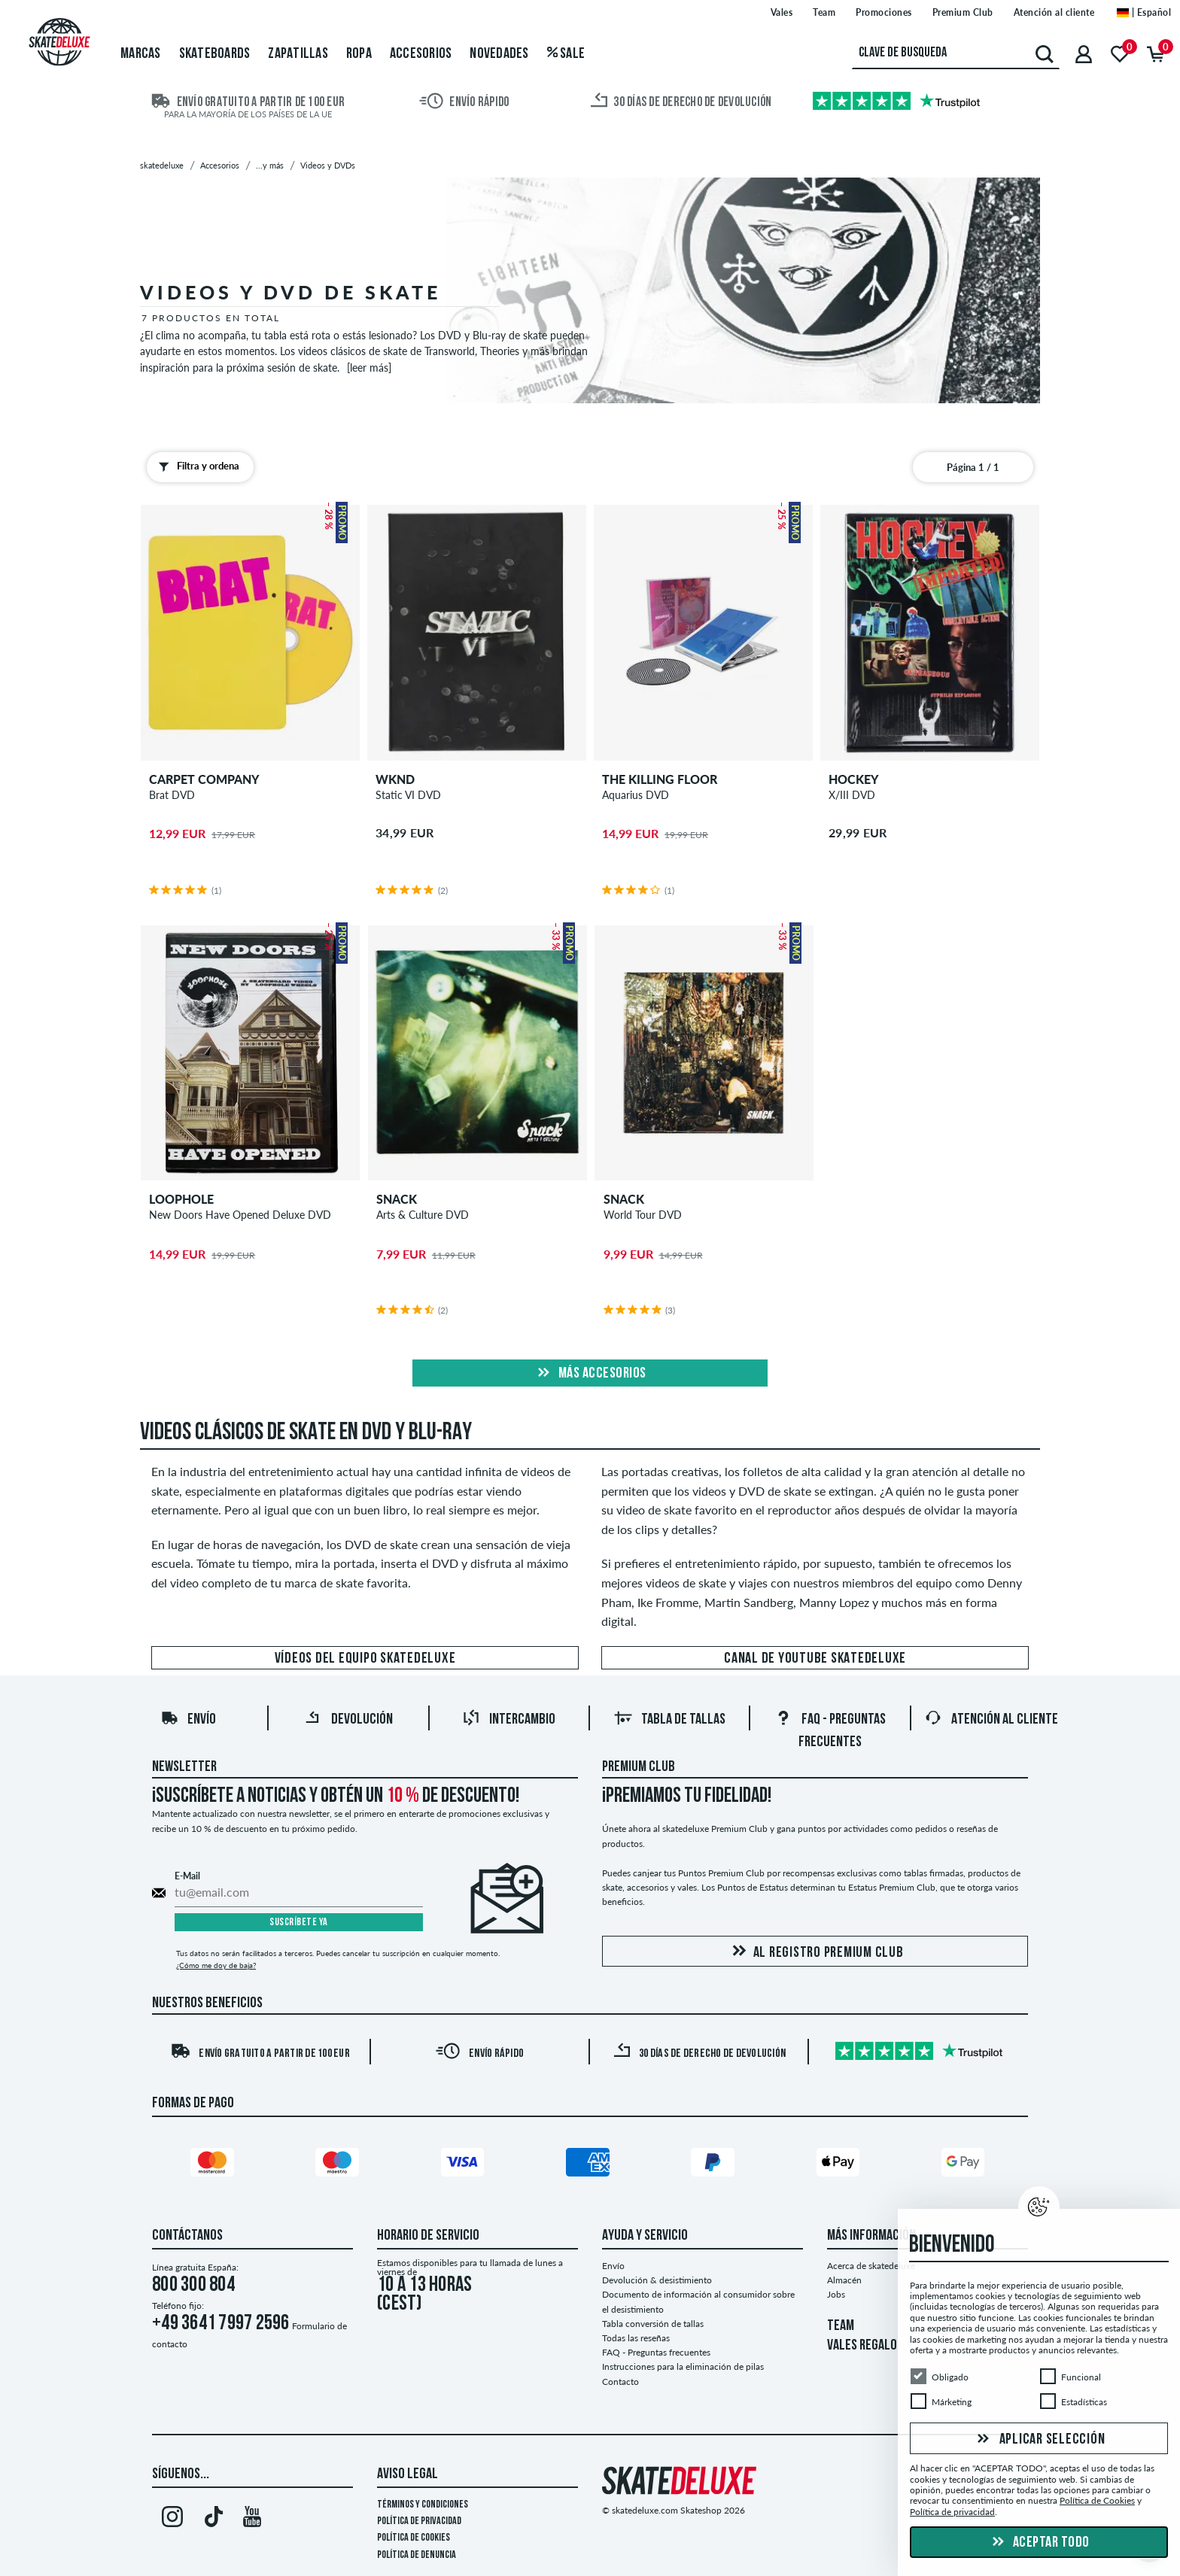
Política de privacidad (419, 2521)
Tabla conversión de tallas (653, 2323)
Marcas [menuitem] (140, 54)
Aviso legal (407, 2474)
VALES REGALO (862, 2345)
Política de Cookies (413, 2538)
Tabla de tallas (669, 1719)
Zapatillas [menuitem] (298, 54)
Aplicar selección (1039, 2439)
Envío (188, 1719)
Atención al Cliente (991, 1719)
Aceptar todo (1039, 2542)
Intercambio (508, 1719)
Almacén (844, 2280)
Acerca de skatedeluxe (871, 2265)
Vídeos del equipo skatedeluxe (365, 1658)
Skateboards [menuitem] (215, 54)
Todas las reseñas (636, 2338)
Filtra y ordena (195, 466)
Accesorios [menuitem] (421, 54)
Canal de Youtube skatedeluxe (815, 1658)
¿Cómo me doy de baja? (216, 1965)
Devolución (348, 1719)
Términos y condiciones (422, 2505)
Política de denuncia (416, 2555)
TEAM (840, 2326)
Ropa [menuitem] (359, 54)
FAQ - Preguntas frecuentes (656, 2352)
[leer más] (369, 367)
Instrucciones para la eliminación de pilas (683, 2366)
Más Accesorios (590, 1373)
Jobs (836, 2294)
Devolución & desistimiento (657, 2280)
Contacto (620, 2381)
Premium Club (638, 1767)
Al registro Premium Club (815, 1952)
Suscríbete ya (298, 1922)
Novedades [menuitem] (499, 54)
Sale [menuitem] (566, 54)
